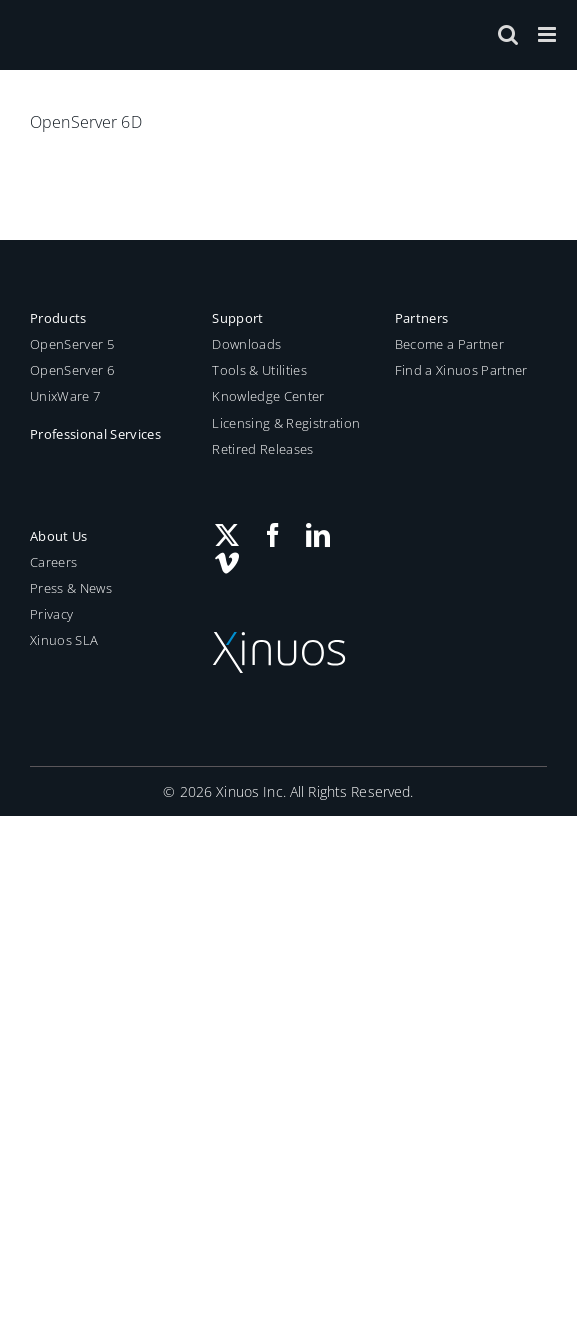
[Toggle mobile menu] (548, 34)
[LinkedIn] (318, 535)
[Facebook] (273, 535)
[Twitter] (227, 535)
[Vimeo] (227, 563)
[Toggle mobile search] (508, 34)
